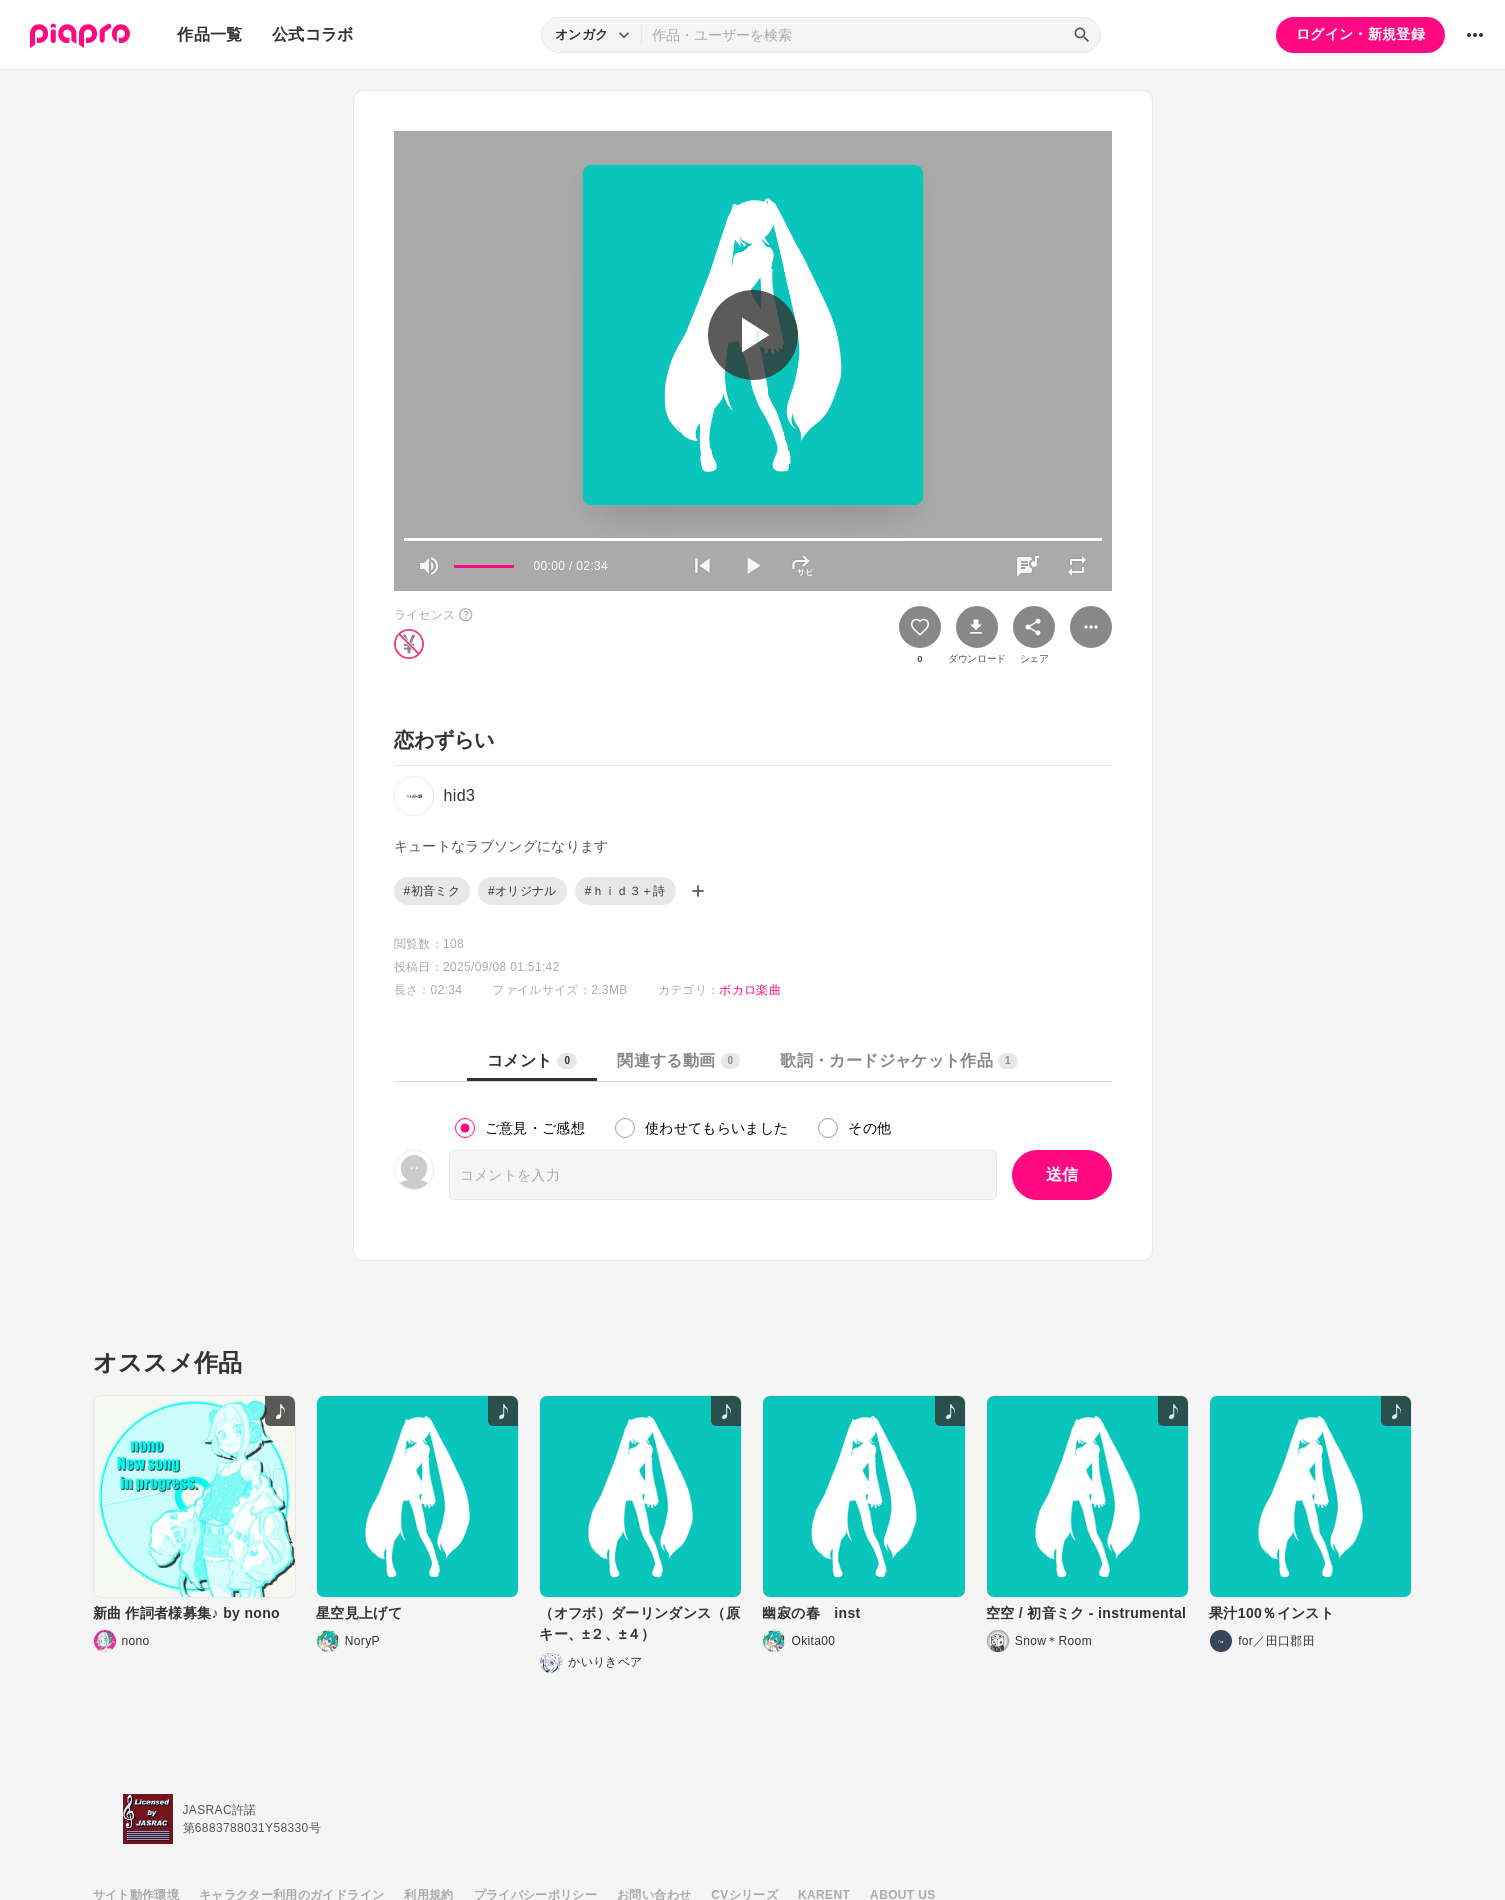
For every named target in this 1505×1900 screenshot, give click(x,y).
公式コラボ (313, 34)
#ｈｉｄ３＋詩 (625, 891)
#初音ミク (432, 891)
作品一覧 (209, 34)
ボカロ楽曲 (750, 990)
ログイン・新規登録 (1360, 34)
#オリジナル (522, 891)
